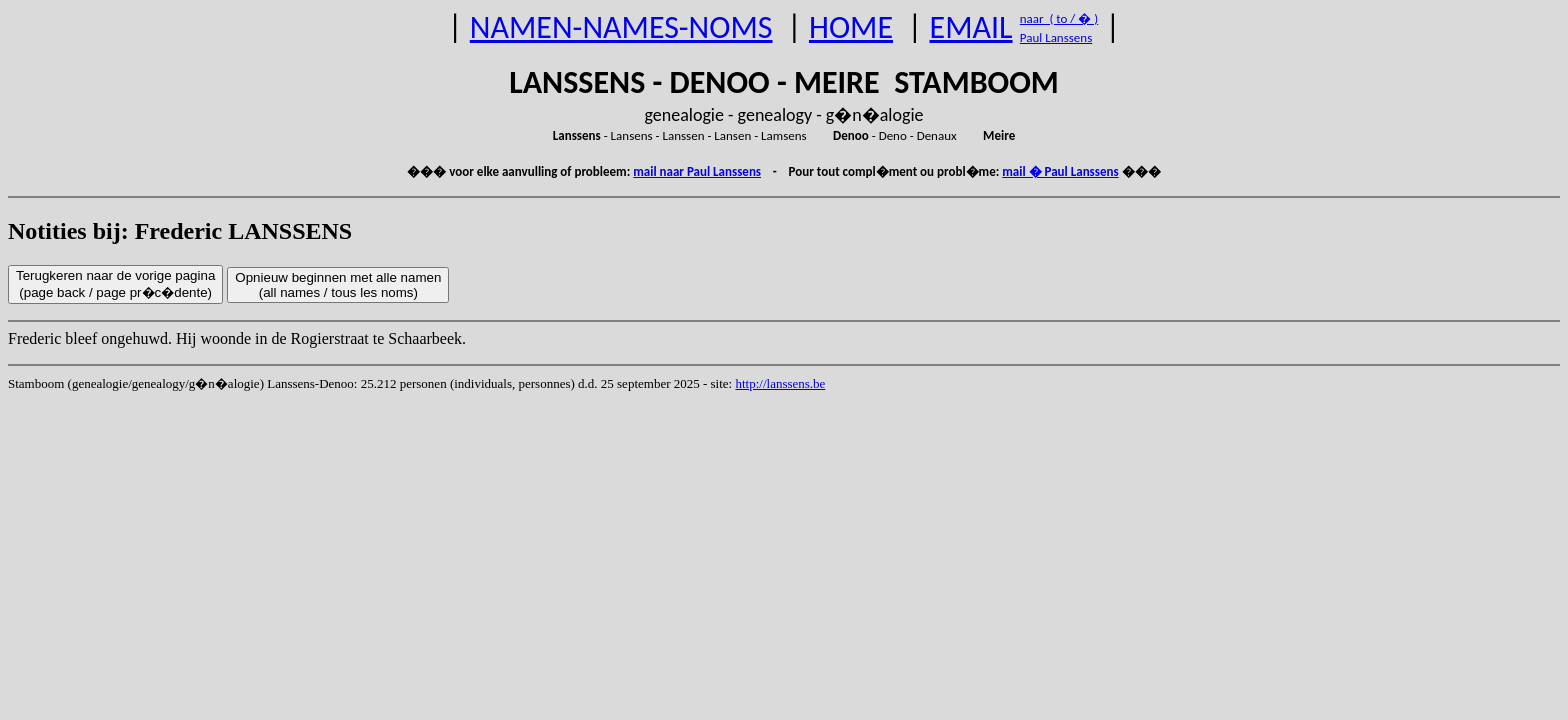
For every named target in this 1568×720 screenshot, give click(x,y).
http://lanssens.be (780, 383)
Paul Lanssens (1056, 37)
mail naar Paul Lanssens (697, 171)
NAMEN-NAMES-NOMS (621, 27)
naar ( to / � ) (1059, 18)
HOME (851, 27)
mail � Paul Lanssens (1060, 171)
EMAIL (971, 27)
